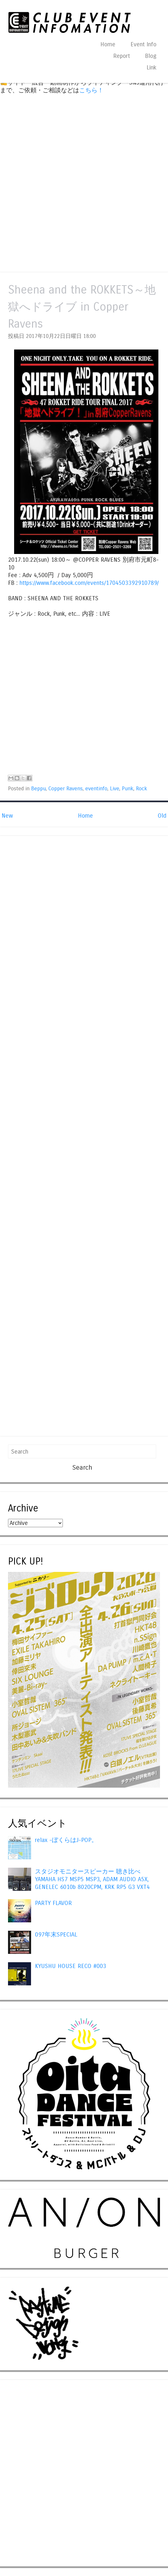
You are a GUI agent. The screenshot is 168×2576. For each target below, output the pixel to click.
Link (151, 67)
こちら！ (91, 90)
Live (114, 788)
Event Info (143, 44)
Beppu (38, 788)
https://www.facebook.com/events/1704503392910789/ (89, 582)
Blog (150, 55)
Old (162, 815)
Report (121, 55)
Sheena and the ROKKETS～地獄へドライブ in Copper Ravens (82, 307)
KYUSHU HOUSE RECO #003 (70, 1966)
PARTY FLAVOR (53, 1903)
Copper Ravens (65, 788)
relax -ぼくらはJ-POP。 (66, 1840)
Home (107, 44)
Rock (141, 788)
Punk (127, 788)
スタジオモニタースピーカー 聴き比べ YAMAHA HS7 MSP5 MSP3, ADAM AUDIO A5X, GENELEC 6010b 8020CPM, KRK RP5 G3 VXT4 (92, 1879)
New (7, 815)
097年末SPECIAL (56, 1934)
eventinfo (96, 788)
